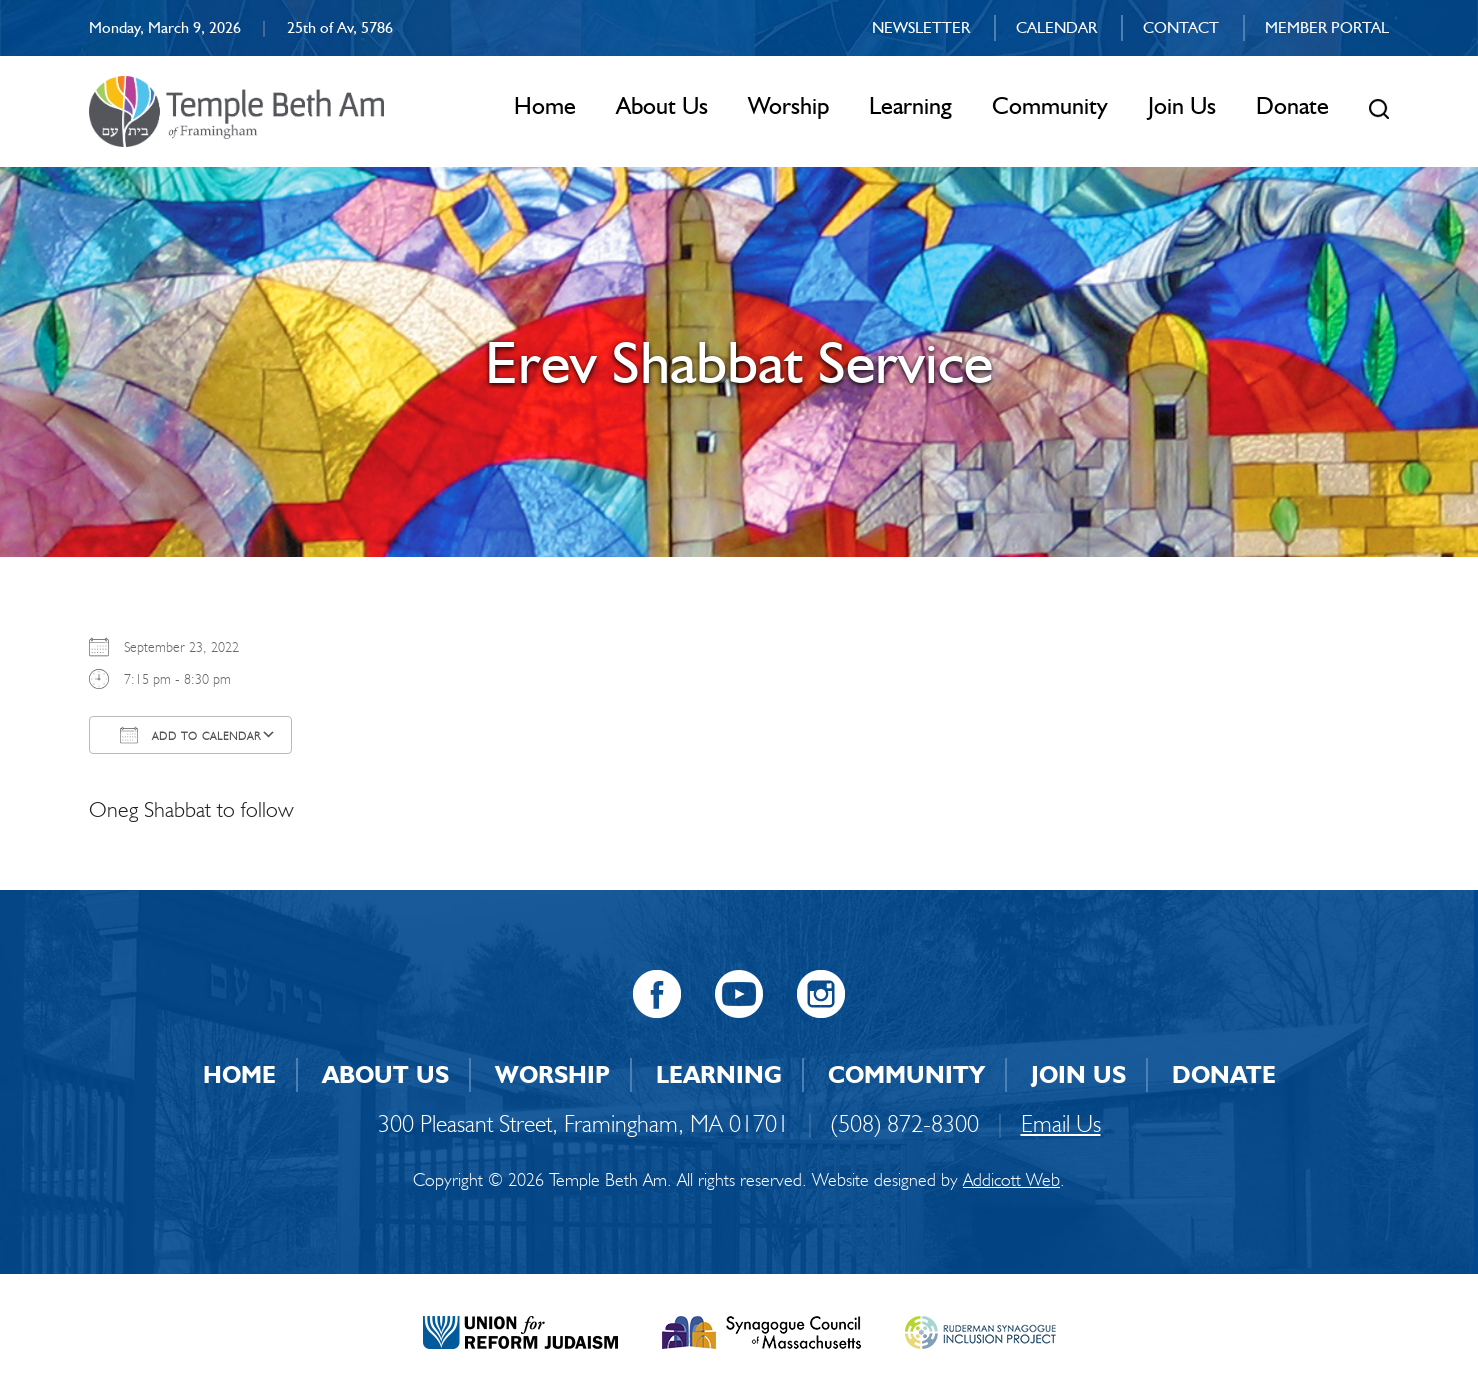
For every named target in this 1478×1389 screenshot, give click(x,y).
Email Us (1061, 1123)
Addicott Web (1011, 1180)
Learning (910, 105)
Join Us (1182, 105)
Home (545, 105)
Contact (1181, 27)
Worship (788, 105)
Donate (1292, 105)
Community (1050, 105)
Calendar (1056, 27)
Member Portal (1327, 27)
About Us (662, 105)
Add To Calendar (190, 735)
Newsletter (921, 27)
